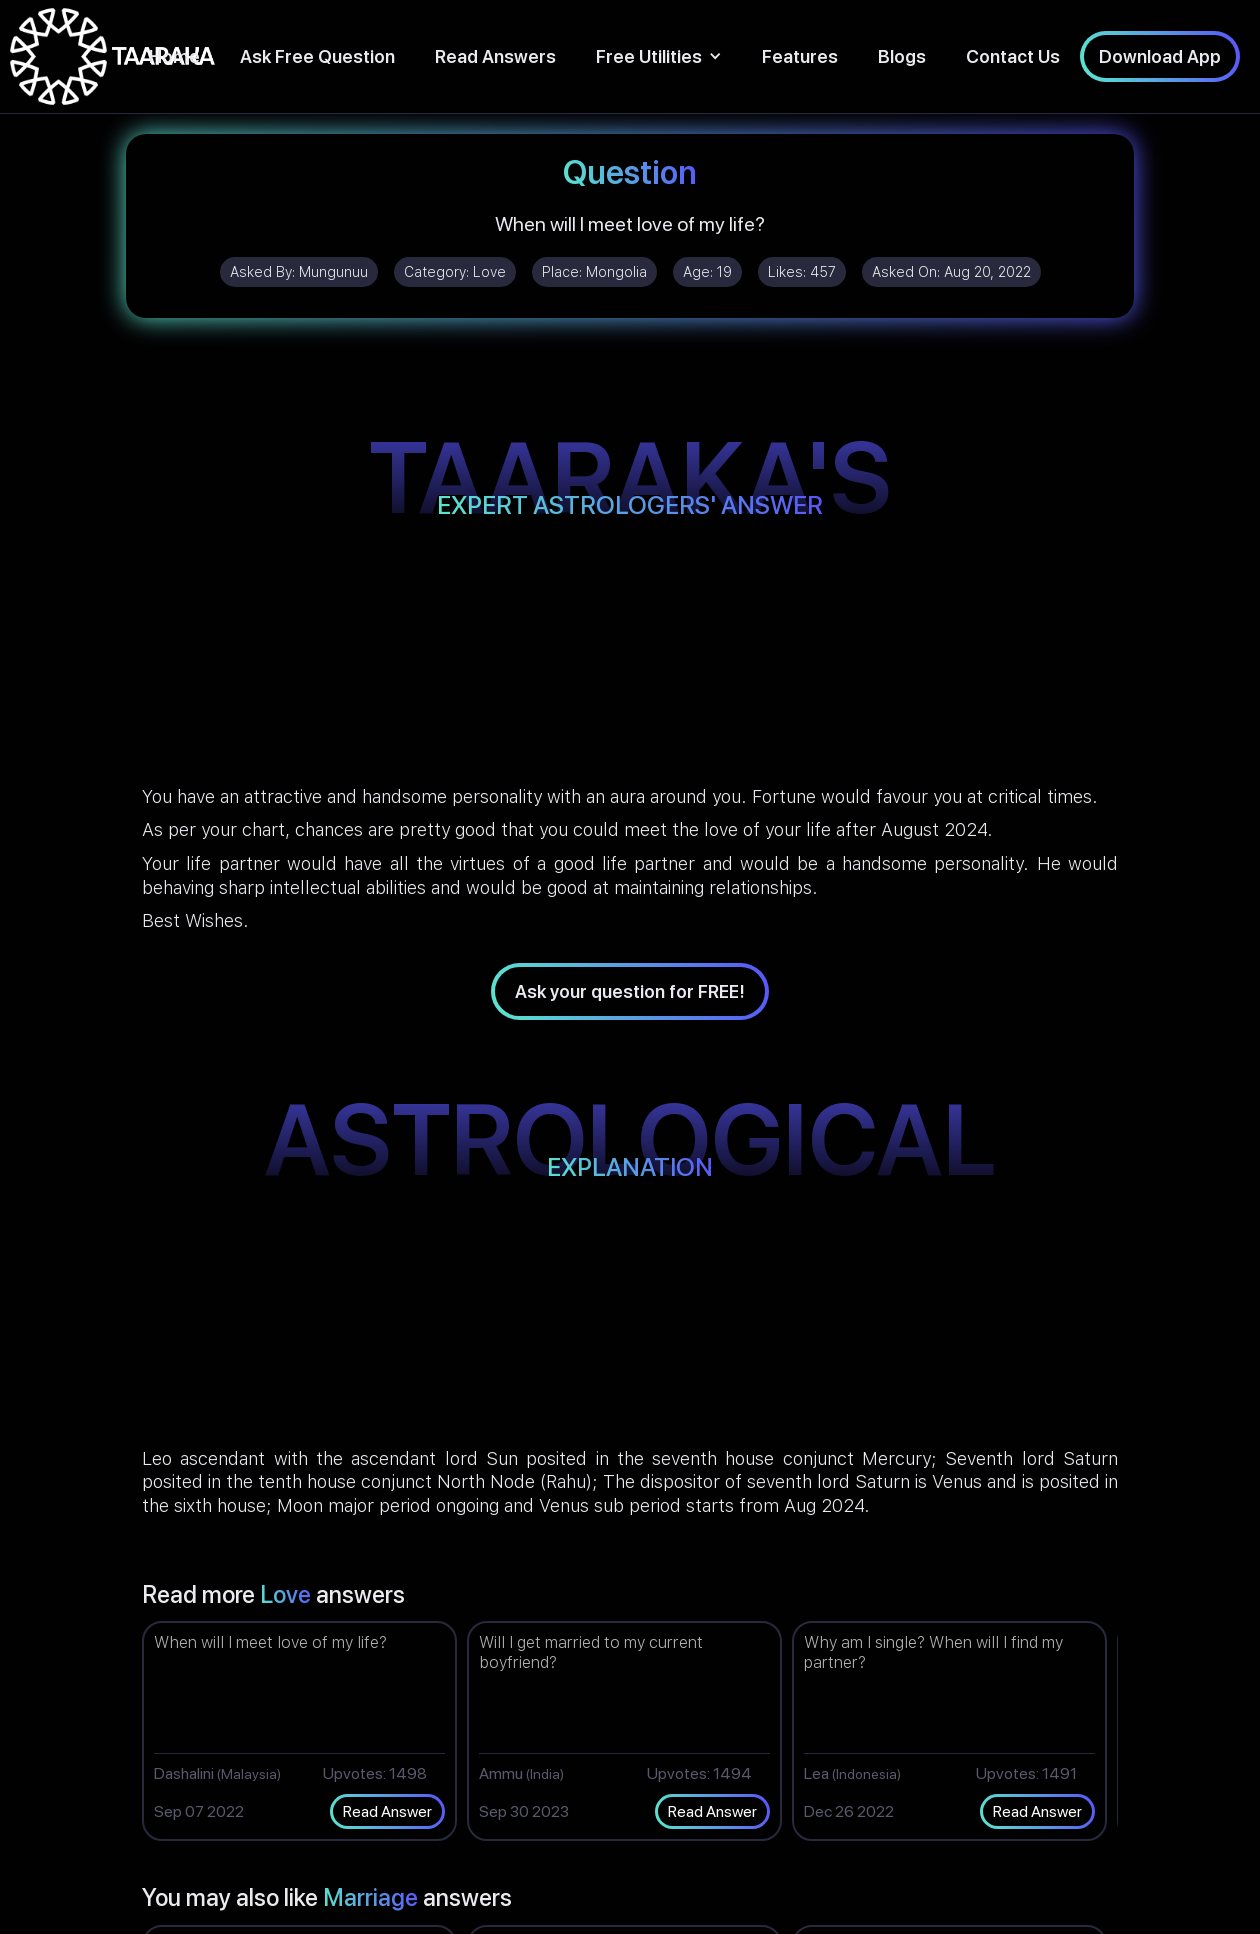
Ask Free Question (317, 56)
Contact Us (1013, 56)
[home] (112, 56)
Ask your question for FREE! (630, 991)
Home (174, 56)
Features (800, 56)
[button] (659, 56)
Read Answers (495, 56)
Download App (1160, 56)
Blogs (902, 56)
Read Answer (387, 1811)
